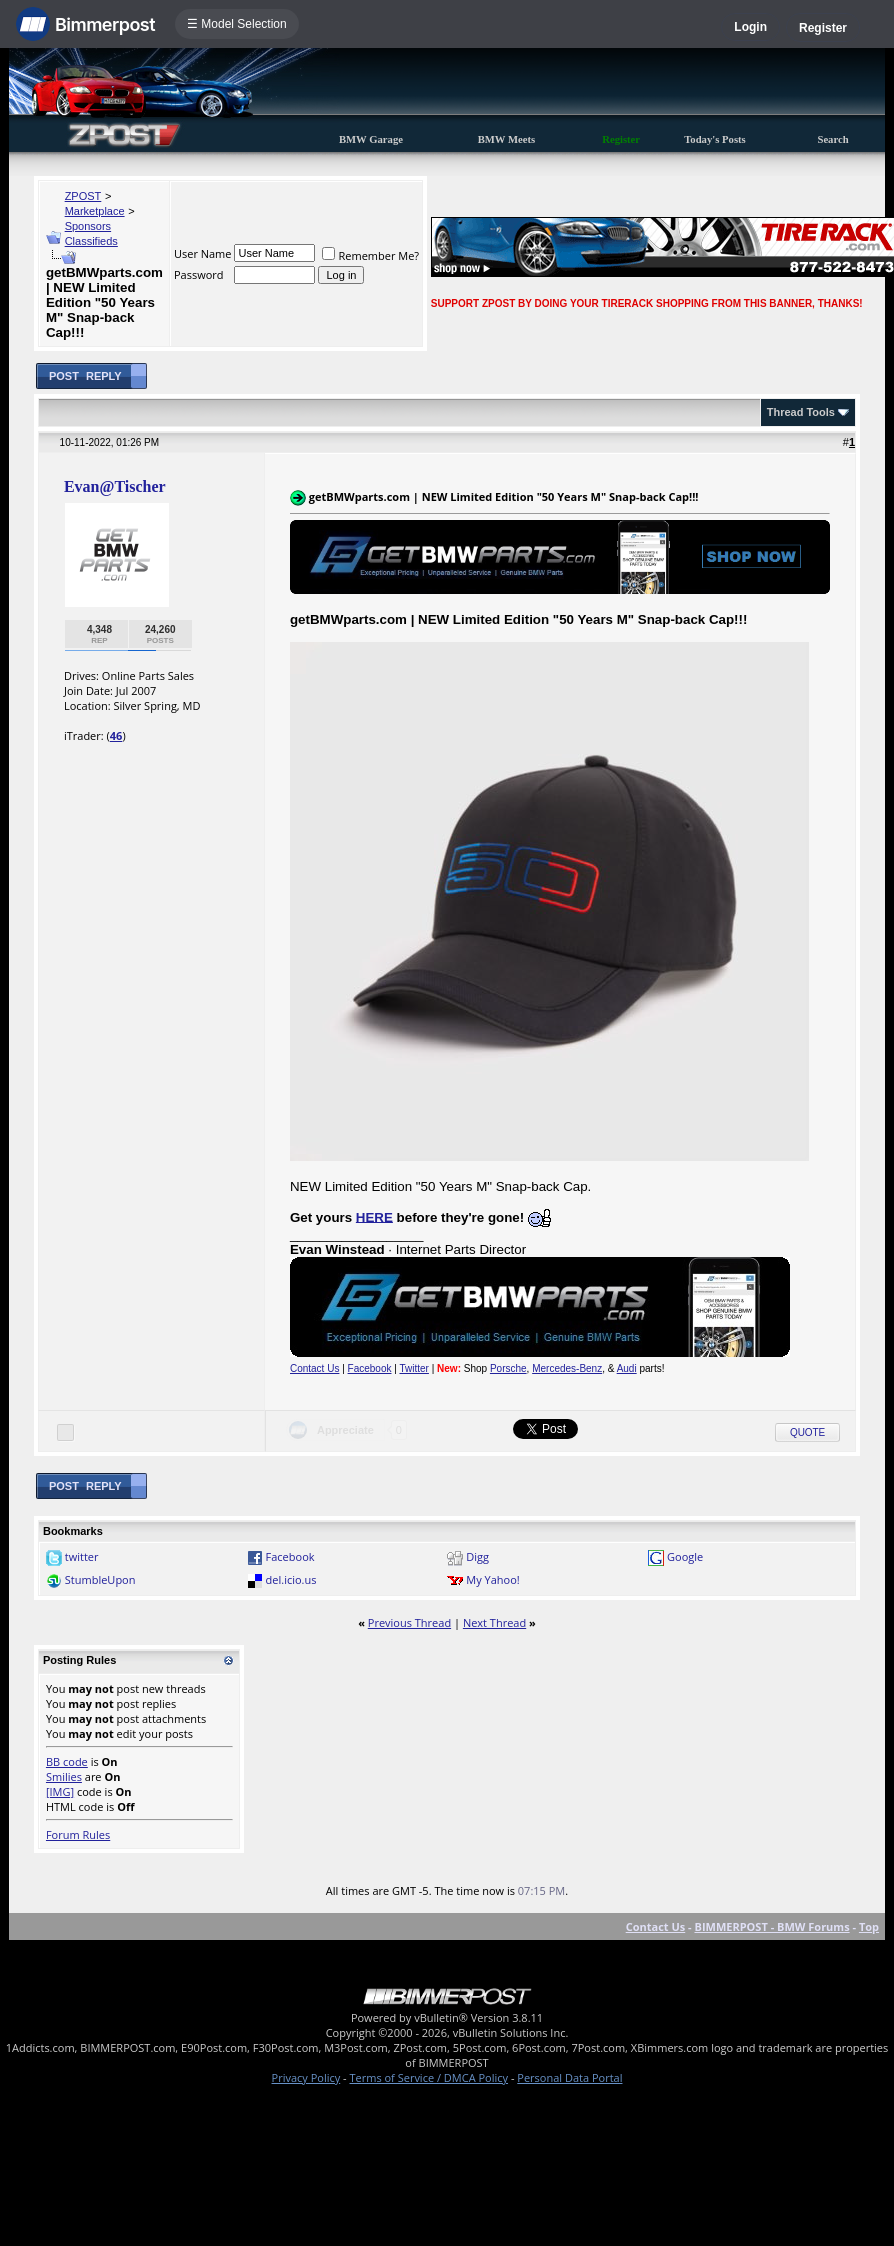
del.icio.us (291, 1579)
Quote (807, 1432)
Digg (477, 1556)
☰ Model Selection (237, 24)
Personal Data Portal (569, 2077)
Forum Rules (78, 1834)
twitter (82, 1556)
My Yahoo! (492, 1579)
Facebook (370, 1368)
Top (869, 1926)
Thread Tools (801, 412)
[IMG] (60, 1791)
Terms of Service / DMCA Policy (428, 2077)
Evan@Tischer (115, 486)
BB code (67, 1761)
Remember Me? (370, 255)
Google (685, 1556)
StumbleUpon (100, 1579)
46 (116, 735)
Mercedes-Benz (567, 1368)
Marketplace (95, 211)
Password (199, 274)
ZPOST (83, 196)
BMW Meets (507, 139)
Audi (627, 1368)
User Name (203, 253)
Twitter (413, 1368)
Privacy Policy (306, 2077)
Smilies (64, 1776)
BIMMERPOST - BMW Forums (771, 1926)
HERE (374, 1216)
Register (823, 28)
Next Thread (494, 1622)
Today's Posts (715, 139)
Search (832, 139)
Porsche (508, 1368)
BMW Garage (371, 139)
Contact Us (314, 1368)
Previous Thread (409, 1622)
